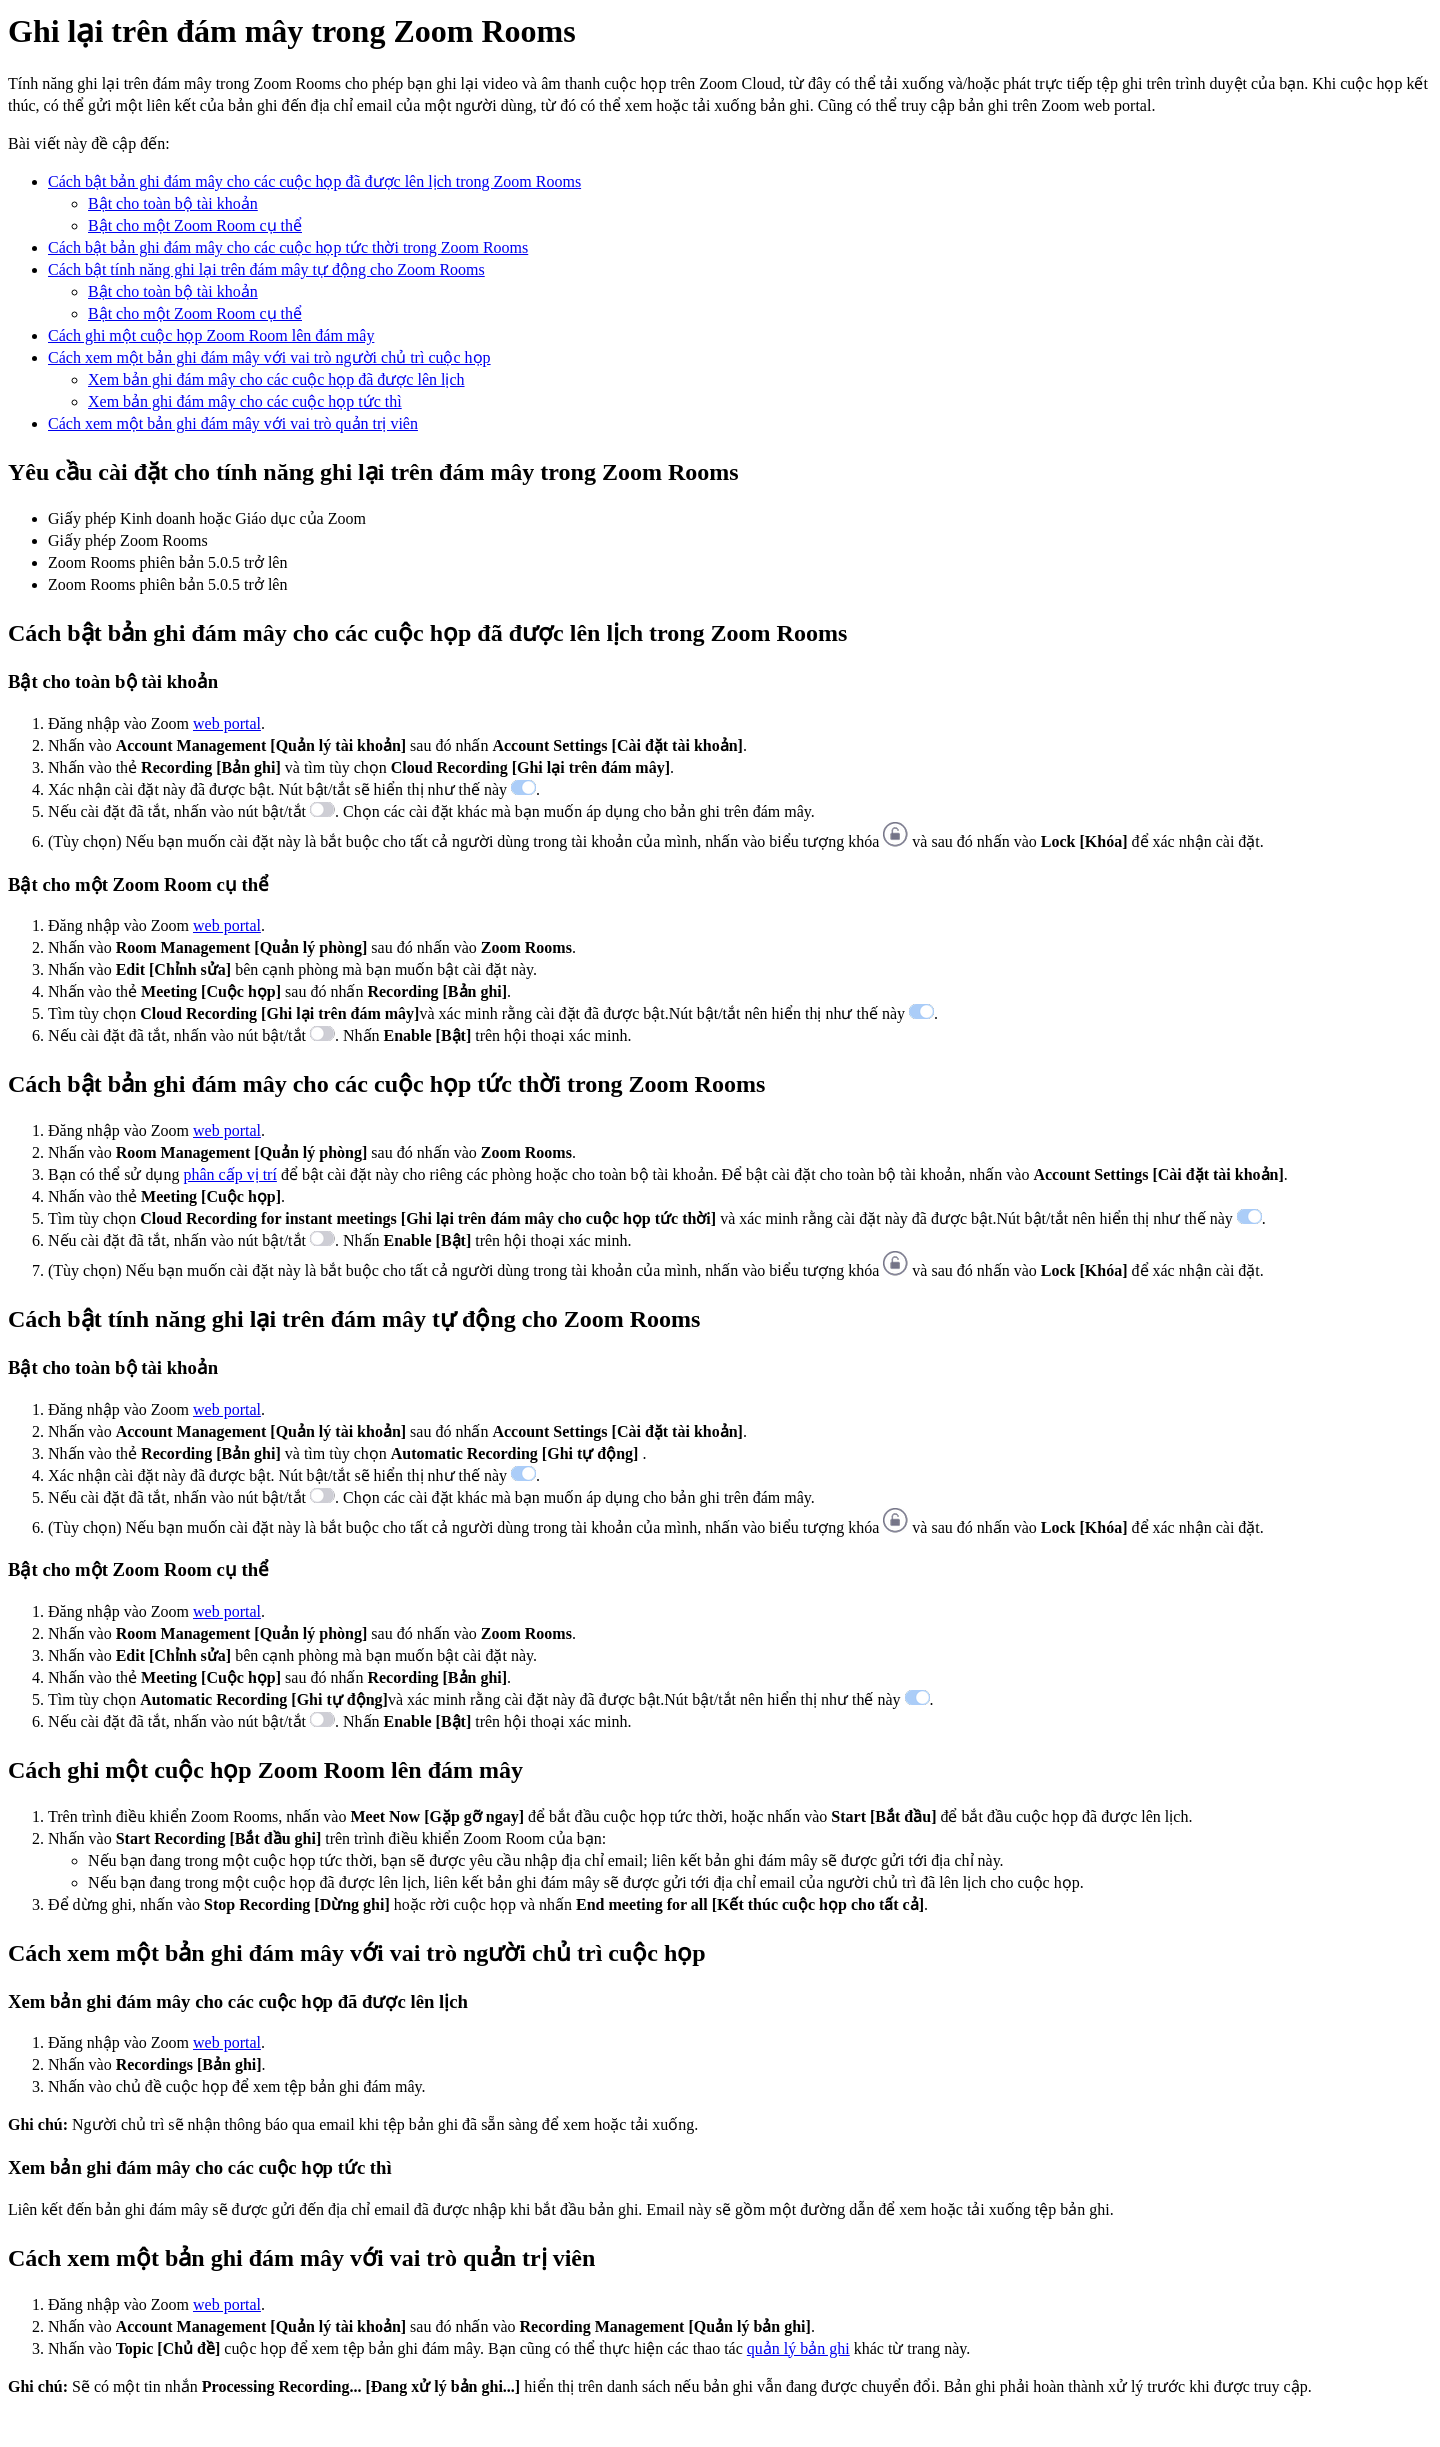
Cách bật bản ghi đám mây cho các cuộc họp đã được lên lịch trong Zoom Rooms (314, 181)
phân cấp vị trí (229, 1174)
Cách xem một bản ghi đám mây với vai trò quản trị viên (233, 423)
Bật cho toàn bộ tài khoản (173, 203)
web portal (227, 723)
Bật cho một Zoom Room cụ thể (195, 225)
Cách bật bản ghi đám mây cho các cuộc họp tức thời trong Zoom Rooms (288, 247)
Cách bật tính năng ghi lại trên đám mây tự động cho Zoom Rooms (266, 269)
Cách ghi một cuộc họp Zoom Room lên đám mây (211, 335)
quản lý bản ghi (798, 2348)
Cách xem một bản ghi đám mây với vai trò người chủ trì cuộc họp (269, 357)
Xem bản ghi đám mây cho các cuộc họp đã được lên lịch (276, 379)
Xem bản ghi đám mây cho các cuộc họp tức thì (245, 401)
